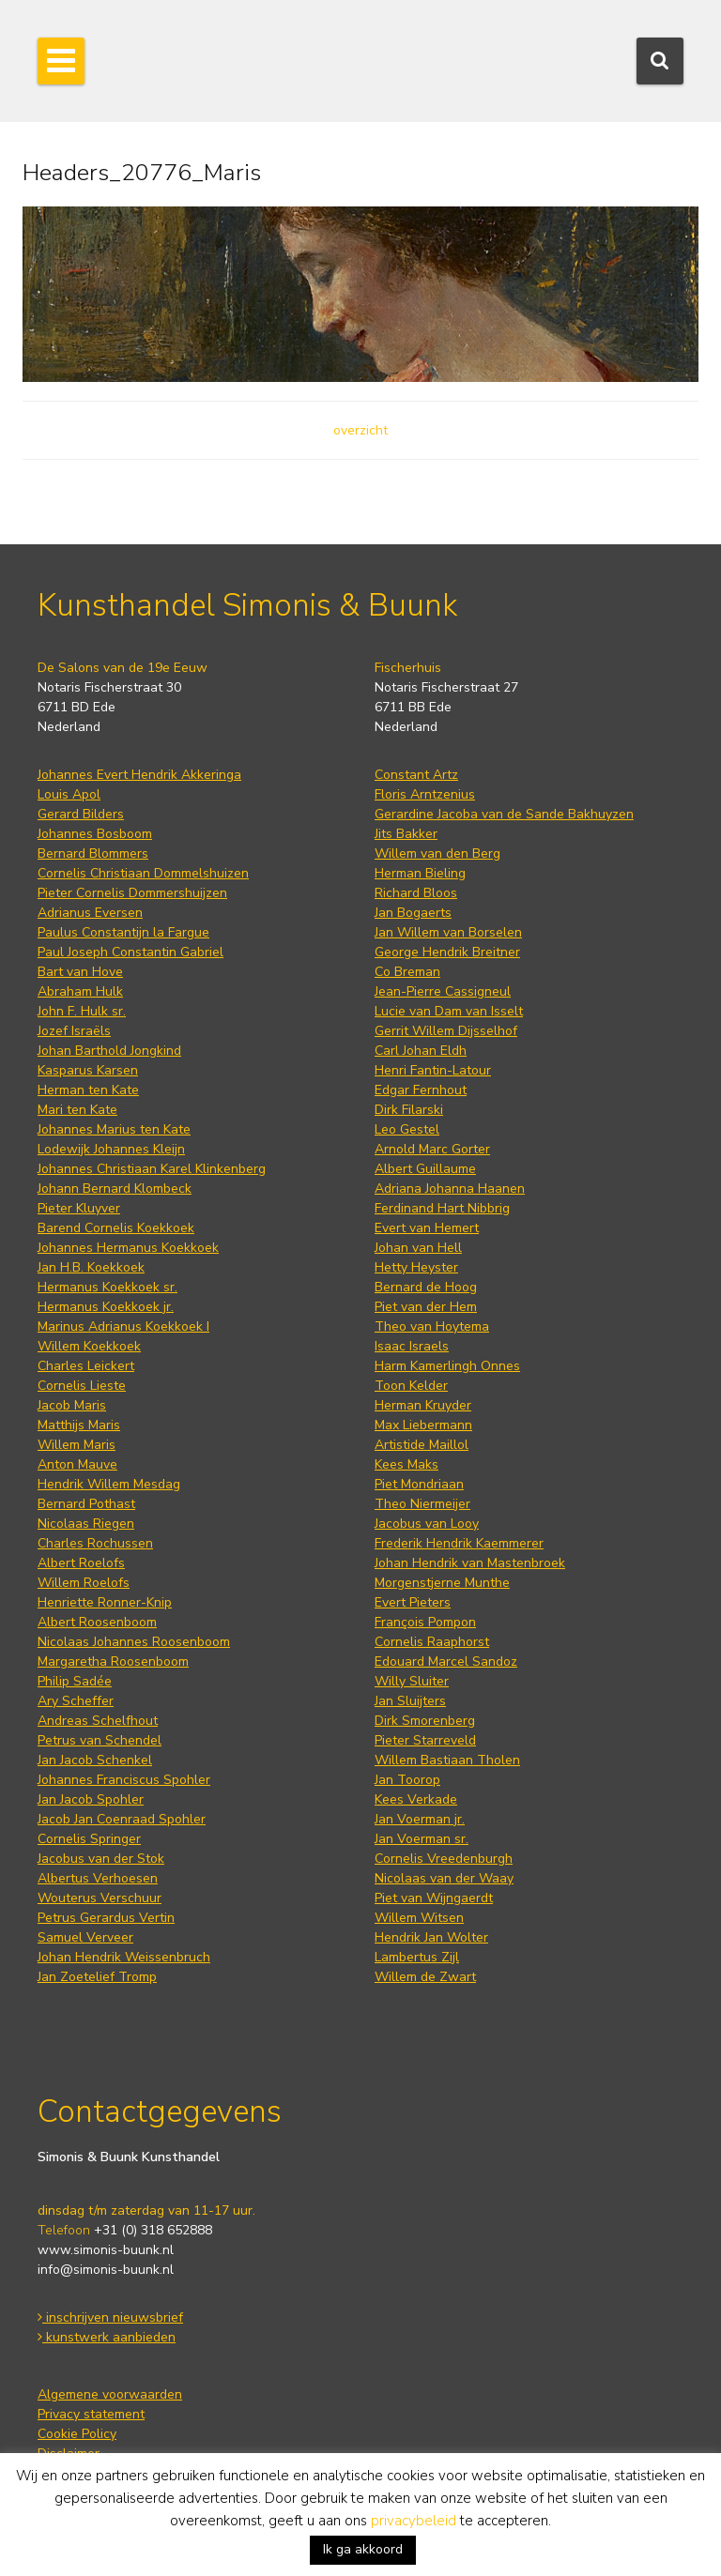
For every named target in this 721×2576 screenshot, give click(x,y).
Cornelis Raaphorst (432, 1642)
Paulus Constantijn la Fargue (123, 932)
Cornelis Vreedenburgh (444, 1858)
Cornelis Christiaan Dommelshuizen (143, 873)
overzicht (360, 430)
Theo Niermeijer (422, 1504)
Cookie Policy (77, 2434)
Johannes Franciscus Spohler (124, 1780)
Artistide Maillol (421, 1445)
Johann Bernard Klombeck (115, 1188)
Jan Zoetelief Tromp (97, 1977)
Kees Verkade (416, 1799)
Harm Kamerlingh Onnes (447, 1366)
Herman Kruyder (423, 1405)
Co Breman (407, 972)
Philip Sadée (75, 1681)
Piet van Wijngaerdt (434, 1898)
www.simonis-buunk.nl (106, 2250)
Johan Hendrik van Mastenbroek (470, 1563)
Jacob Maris (72, 1405)
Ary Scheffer (76, 1701)
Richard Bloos (416, 893)
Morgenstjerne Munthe (442, 1583)
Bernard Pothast (86, 1504)
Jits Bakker (406, 834)
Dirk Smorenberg (425, 1721)
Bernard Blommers (93, 853)
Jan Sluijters (410, 1701)
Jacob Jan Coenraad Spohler (122, 1819)
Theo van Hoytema (432, 1326)
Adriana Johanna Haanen (450, 1188)
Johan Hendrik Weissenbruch (124, 1957)
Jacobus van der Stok (101, 1858)
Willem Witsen (419, 1918)
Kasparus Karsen (88, 1070)
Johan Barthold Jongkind (109, 1050)
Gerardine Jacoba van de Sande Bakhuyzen (504, 814)
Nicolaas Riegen (86, 1523)
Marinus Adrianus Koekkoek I (123, 1326)
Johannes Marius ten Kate (114, 1129)
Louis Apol (69, 794)
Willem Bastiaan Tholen (447, 1760)
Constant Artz (416, 775)
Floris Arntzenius (425, 794)
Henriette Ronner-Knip (105, 1602)
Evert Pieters (413, 1602)
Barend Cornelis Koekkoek (116, 1228)
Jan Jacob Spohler (91, 1799)
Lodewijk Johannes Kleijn (111, 1149)
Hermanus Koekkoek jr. (106, 1307)
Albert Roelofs (81, 1563)
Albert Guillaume (425, 1169)
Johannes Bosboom (95, 834)
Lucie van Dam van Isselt (449, 1011)
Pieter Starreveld (425, 1740)
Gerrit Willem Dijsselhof (446, 1031)
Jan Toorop (407, 1780)
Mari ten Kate (77, 1110)
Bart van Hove (80, 972)
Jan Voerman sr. (421, 1839)
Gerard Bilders (81, 814)
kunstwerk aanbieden (107, 2337)
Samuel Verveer (85, 1937)
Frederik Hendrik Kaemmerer (459, 1543)
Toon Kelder (411, 1386)
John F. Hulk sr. (82, 1011)
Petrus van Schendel (99, 1740)
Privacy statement (91, 2414)
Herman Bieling (420, 873)
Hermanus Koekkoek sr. (107, 1287)
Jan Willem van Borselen (448, 932)
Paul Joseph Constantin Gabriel (130, 952)
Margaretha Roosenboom (113, 1661)
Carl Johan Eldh (421, 1050)
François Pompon (425, 1622)
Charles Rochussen (95, 1543)
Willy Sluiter (412, 1681)
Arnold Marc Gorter (432, 1149)
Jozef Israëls (74, 1031)
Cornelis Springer (89, 1839)
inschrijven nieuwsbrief (110, 2317)
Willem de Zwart (425, 1977)
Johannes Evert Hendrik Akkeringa (139, 775)
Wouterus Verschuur (99, 1898)
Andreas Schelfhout (98, 1721)
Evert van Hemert (427, 1228)
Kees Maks (406, 1464)
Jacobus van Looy (427, 1523)
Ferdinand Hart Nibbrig (442, 1208)
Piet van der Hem (426, 1307)
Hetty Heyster (416, 1267)
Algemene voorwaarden (110, 2394)
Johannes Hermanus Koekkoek (128, 1248)
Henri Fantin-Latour (433, 1070)
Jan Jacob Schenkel (95, 1760)
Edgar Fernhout (421, 1090)
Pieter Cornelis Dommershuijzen (132, 893)
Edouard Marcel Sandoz (446, 1661)
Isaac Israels (412, 1346)
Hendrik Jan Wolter (431, 1937)
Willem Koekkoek (89, 1346)
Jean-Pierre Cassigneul (443, 991)
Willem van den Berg (437, 853)
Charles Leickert (86, 1366)
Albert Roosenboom (97, 1622)
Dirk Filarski (409, 1110)
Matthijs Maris (79, 1425)
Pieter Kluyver (79, 1208)
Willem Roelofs (84, 1583)
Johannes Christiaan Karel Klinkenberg (152, 1169)
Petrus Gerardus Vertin (106, 1918)
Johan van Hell (418, 1248)
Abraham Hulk (80, 991)
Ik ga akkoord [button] (363, 2549)
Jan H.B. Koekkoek (91, 1267)
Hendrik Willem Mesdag (109, 1484)
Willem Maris (76, 1445)
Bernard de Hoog (426, 1287)
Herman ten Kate (88, 1090)
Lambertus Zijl (417, 1957)
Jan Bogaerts (413, 913)
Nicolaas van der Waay (444, 1878)
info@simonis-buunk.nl (106, 2270)
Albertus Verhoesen (98, 1878)
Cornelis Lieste (82, 1386)
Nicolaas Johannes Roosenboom (134, 1642)
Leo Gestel (407, 1129)
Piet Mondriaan (419, 1484)
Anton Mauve (77, 1464)
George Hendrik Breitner (447, 952)
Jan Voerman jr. (420, 1819)
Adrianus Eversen (90, 913)
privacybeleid (413, 2520)
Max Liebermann (423, 1425)
